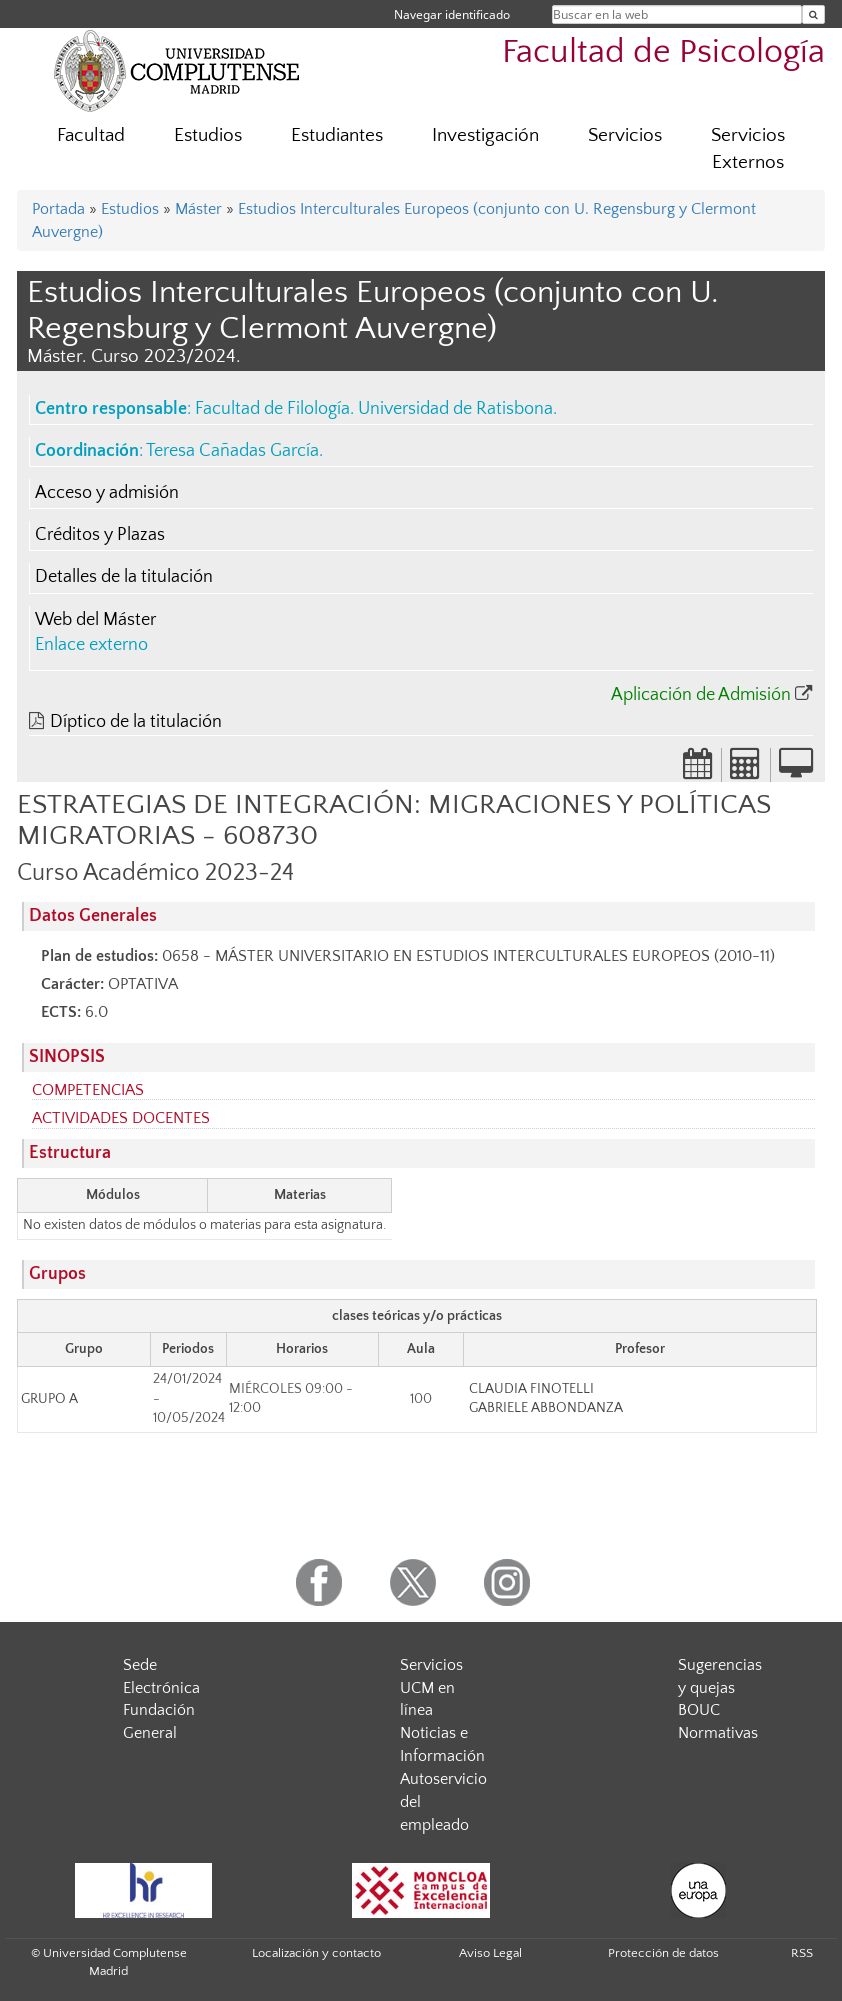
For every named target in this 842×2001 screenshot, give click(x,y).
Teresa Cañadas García (232, 451)
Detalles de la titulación (124, 577)
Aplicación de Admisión (701, 695)
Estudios (208, 135)
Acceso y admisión (107, 493)
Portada (58, 209)
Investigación (485, 135)
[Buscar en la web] (813, 14)
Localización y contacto (316, 1953)
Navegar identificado (452, 14)
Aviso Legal (490, 1953)
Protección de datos (663, 1953)
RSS (802, 1953)
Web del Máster (95, 620)
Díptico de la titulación (136, 722)
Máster (198, 209)
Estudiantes (337, 135)
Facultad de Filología (272, 409)
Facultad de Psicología (663, 52)
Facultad (91, 135)
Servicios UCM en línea (431, 1688)
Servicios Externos (748, 149)
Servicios (625, 135)
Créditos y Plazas (100, 535)
